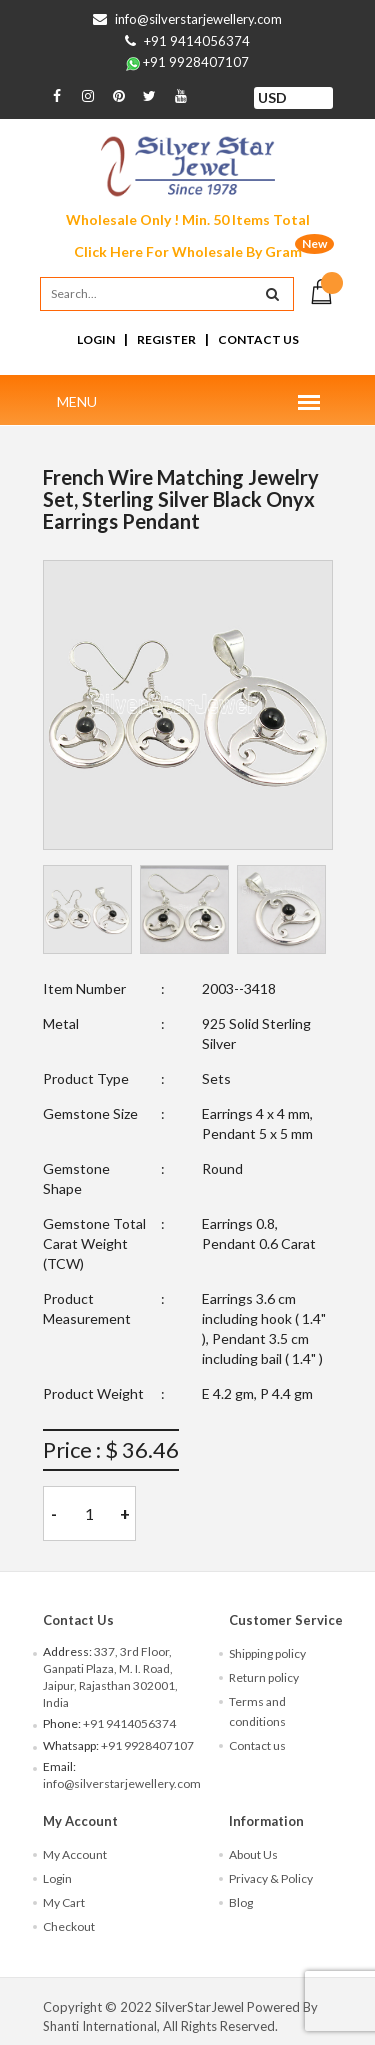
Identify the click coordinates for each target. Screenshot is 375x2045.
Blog (241, 1902)
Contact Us (258, 339)
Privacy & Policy (271, 1878)
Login (96, 339)
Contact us (257, 1745)
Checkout (69, 1926)
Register (166, 339)
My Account (75, 1854)
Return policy (264, 1677)
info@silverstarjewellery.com (198, 19)
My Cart (64, 1902)
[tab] (87, 909)
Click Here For (188, 251)
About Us (253, 1854)
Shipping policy (267, 1653)
